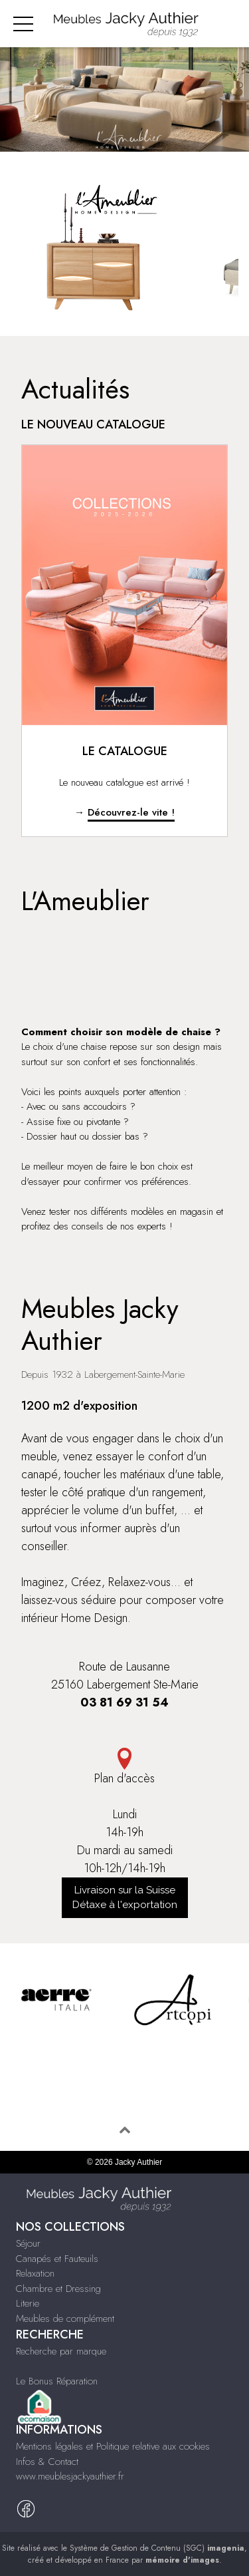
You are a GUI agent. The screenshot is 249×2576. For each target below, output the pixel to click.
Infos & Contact (47, 2461)
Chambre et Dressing (58, 2288)
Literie (27, 2303)
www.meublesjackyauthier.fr (70, 2476)
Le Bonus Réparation (57, 2381)
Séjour (28, 2243)
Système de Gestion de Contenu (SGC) (157, 2548)
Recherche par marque (61, 2351)
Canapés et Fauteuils (57, 2258)
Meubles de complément (65, 2318)
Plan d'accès (124, 1767)
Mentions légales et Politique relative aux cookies (113, 2446)
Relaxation (35, 2273)
